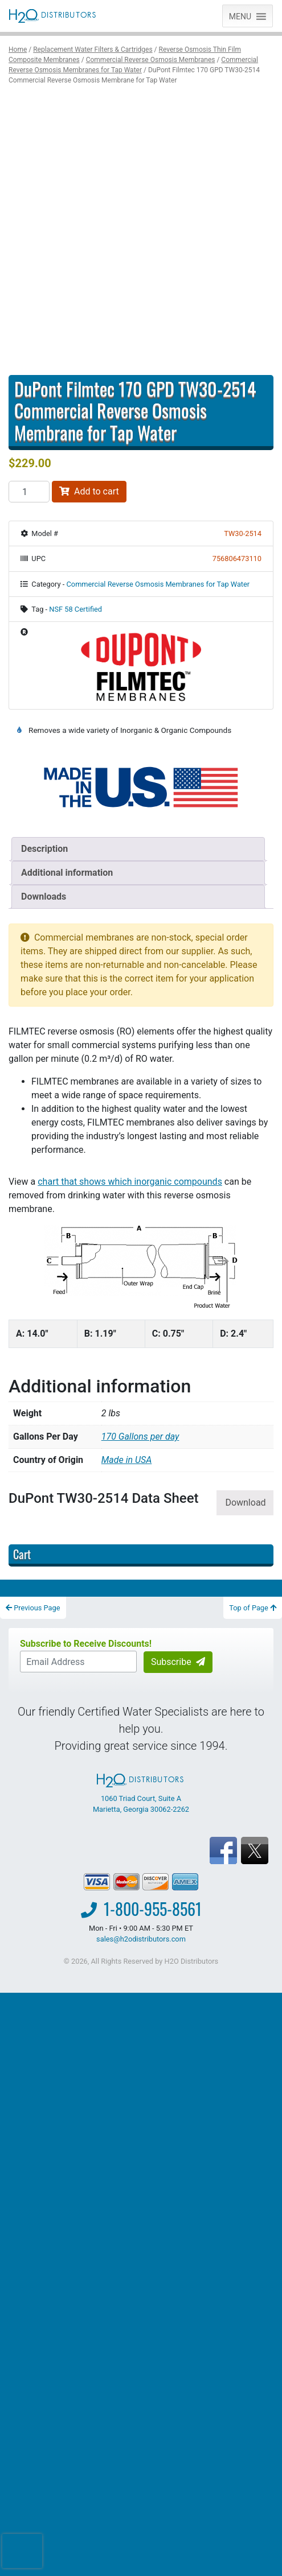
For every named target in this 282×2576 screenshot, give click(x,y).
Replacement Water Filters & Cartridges (92, 49)
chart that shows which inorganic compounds (130, 1181)
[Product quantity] (29, 491)
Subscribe (178, 1661)
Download (245, 1502)
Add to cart (89, 491)
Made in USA (126, 1459)
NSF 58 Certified (75, 609)
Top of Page (252, 1608)
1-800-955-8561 (153, 1908)
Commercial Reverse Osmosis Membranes (150, 60)
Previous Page (33, 1608)
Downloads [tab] (43, 896)
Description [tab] (44, 848)
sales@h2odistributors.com (141, 1939)
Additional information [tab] (67, 872)
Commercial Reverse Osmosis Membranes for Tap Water (158, 584)
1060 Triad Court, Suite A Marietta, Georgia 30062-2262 (141, 1793)
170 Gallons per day (140, 1436)
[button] (240, 16)
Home (18, 49)
